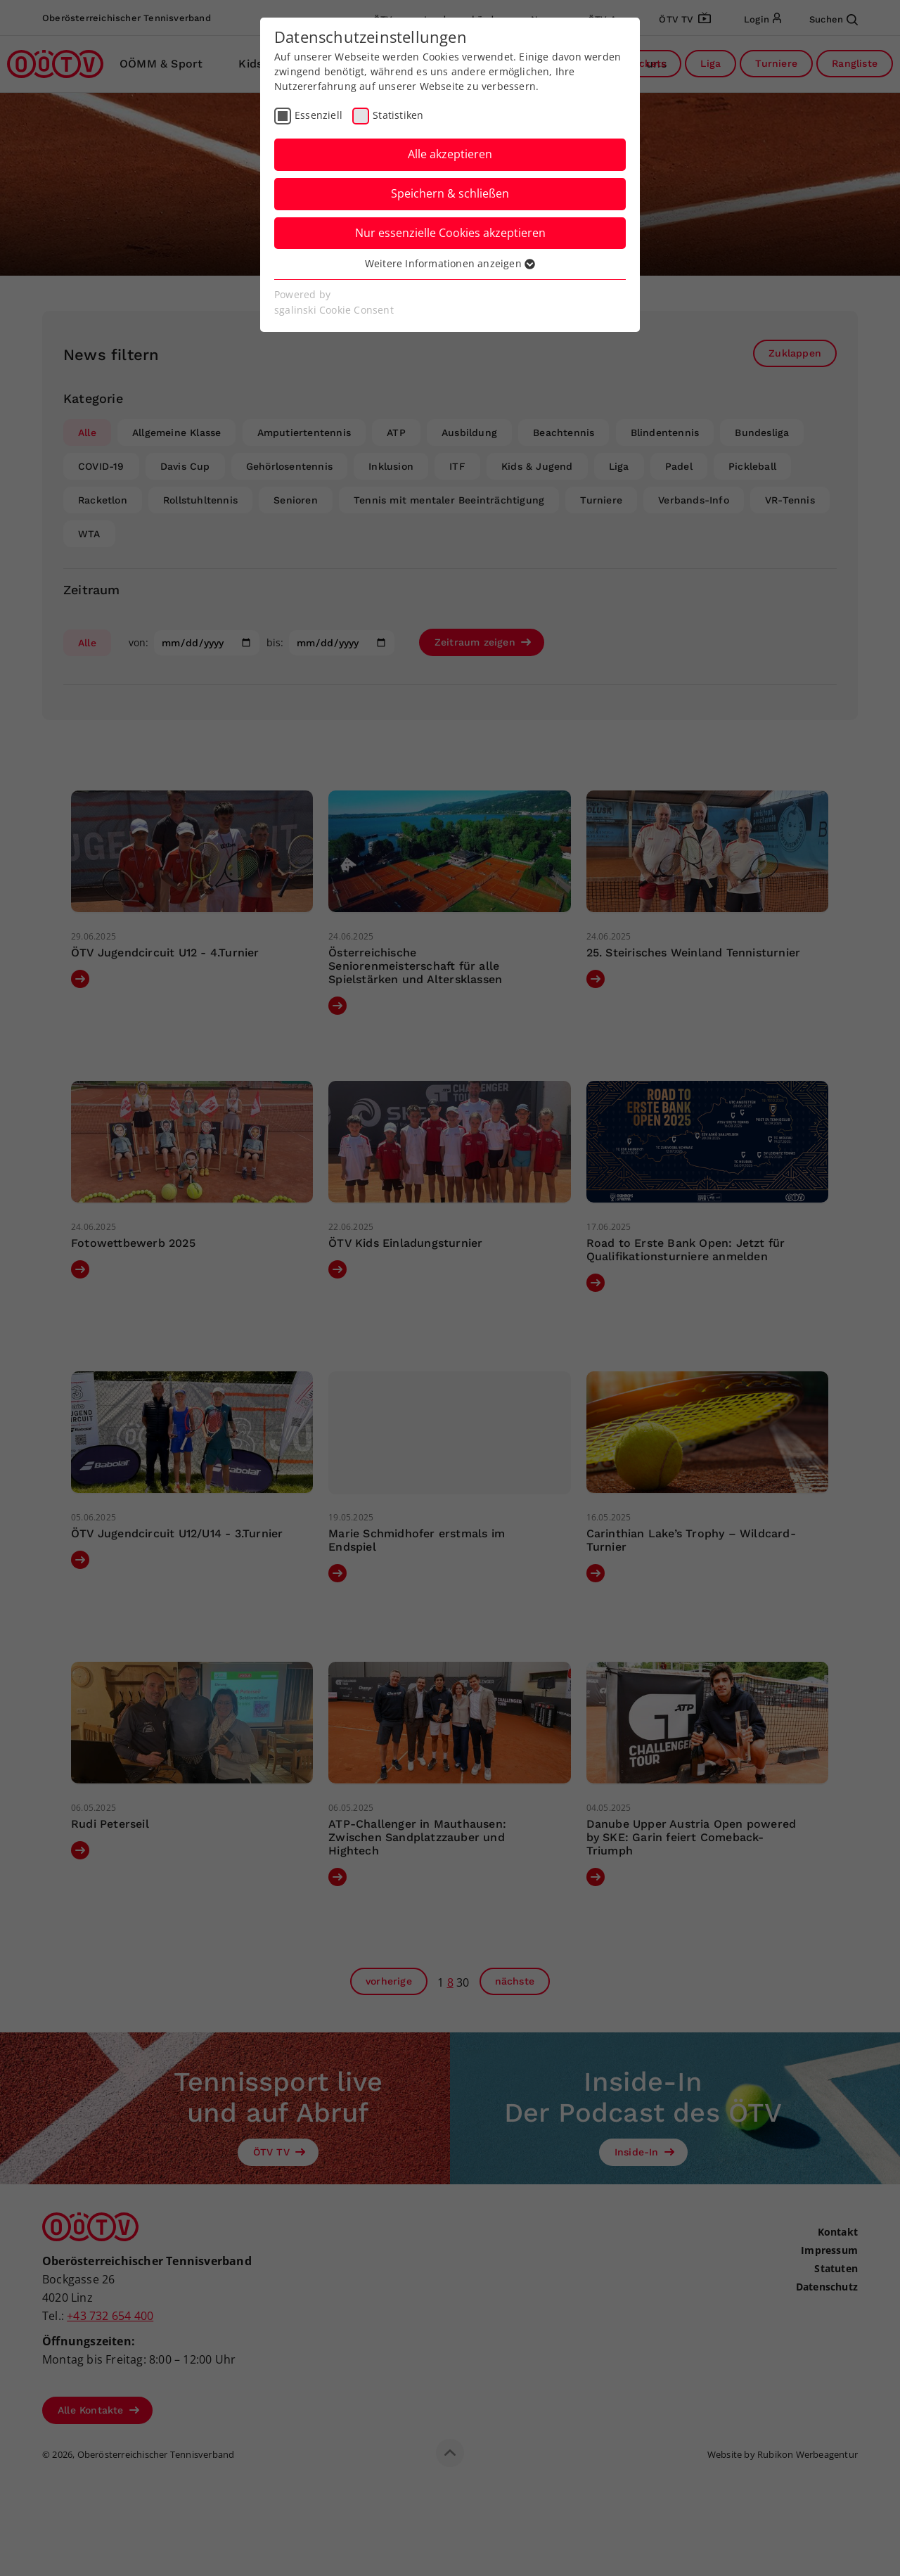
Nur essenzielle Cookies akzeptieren (450, 233)
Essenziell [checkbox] (318, 115)
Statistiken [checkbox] (398, 115)
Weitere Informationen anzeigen (450, 263)
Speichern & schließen (450, 193)
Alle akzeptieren (450, 154)
